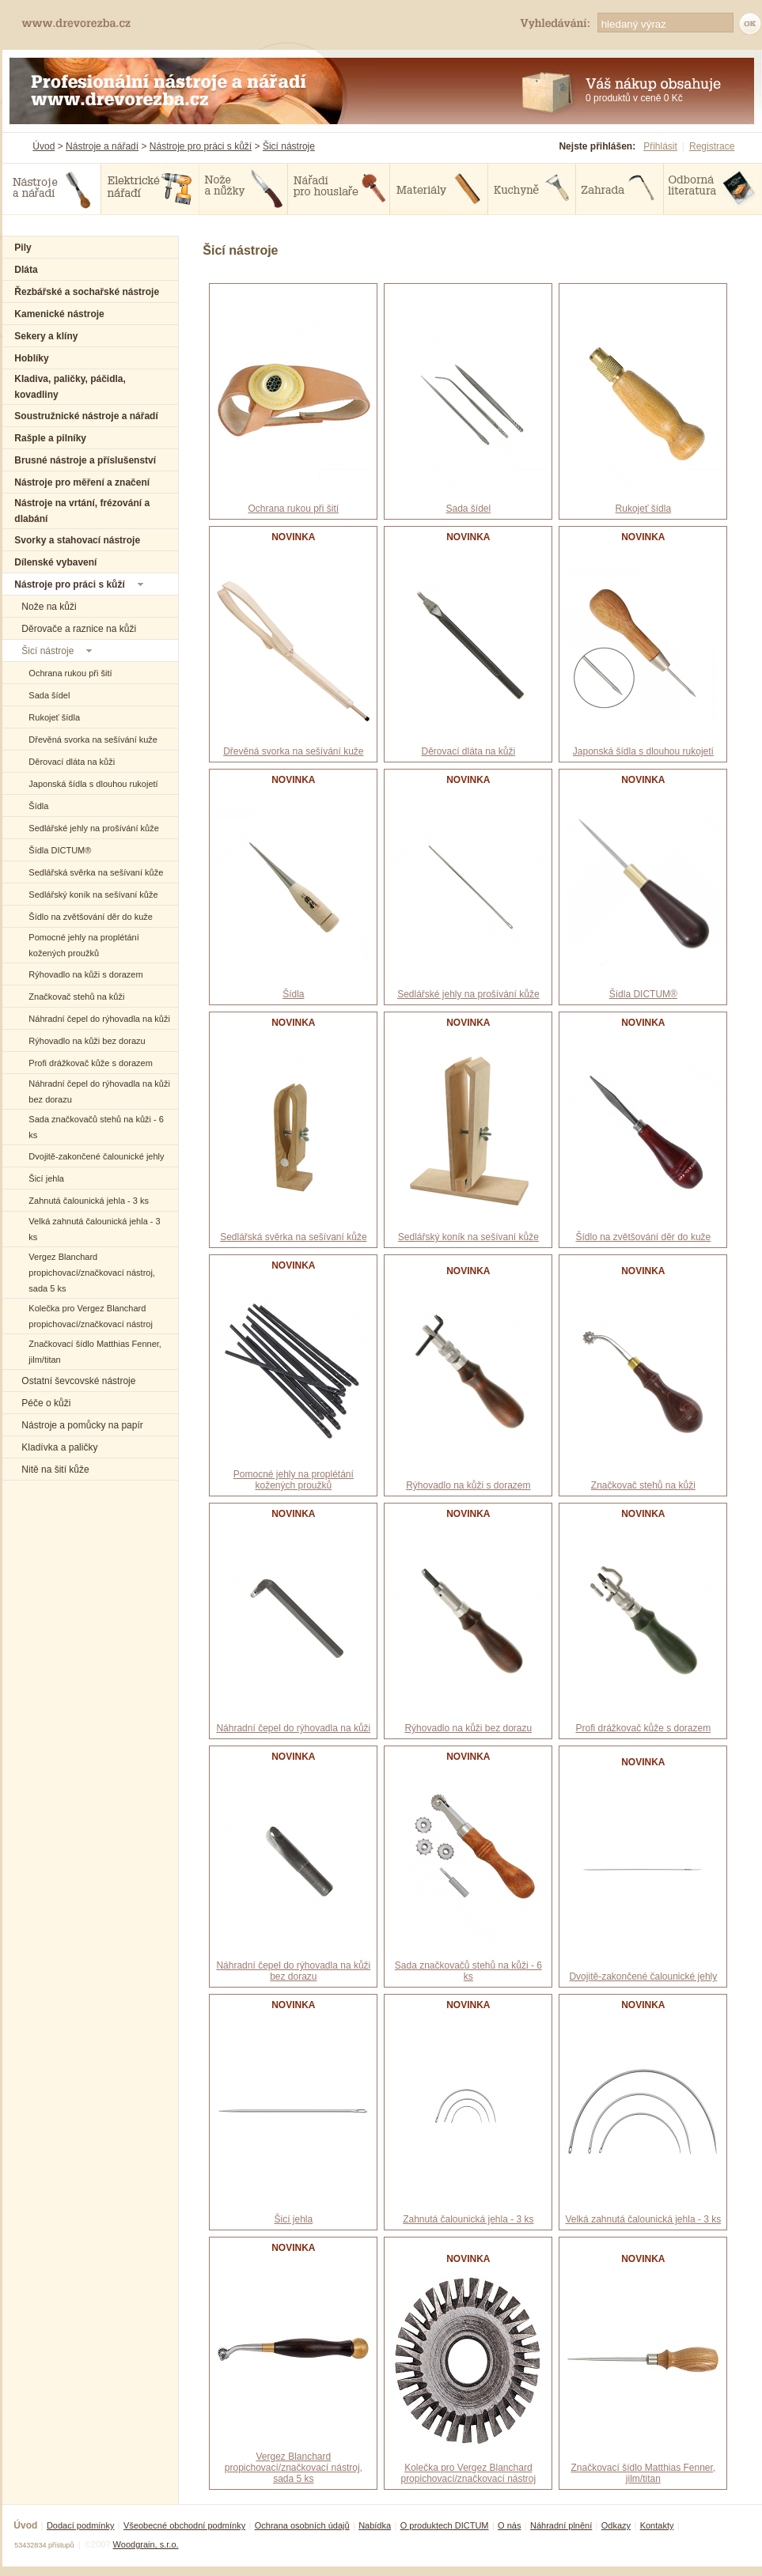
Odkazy (616, 2525)
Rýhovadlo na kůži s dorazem (85, 974)
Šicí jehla (46, 1178)
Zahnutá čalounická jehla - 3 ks (88, 1200)
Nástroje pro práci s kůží (201, 146)
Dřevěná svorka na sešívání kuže (92, 739)
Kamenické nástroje (59, 314)
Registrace (711, 146)
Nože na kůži (48, 606)
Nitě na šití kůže (55, 1469)
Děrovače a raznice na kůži (78, 628)
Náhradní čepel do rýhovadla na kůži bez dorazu (293, 1971)
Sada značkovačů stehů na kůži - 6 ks (468, 1971)
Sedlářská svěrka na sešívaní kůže (95, 872)
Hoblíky (31, 358)
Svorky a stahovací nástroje (77, 540)
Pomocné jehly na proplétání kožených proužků (293, 1480)
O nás (509, 2525)
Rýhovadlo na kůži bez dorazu (86, 1041)
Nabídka (374, 2525)
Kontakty (657, 2525)
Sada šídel (49, 695)
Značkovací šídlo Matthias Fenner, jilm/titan (643, 2473)
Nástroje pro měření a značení (82, 482)
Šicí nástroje (289, 146)
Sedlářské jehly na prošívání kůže (93, 828)
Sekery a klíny (46, 336)
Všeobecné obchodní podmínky (184, 2525)
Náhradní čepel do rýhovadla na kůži (99, 1018)
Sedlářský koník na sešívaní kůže (92, 894)
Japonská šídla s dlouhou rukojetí (92, 784)
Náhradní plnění (561, 2525)
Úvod (43, 146)
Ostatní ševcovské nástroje (78, 1380)
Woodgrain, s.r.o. (146, 2544)
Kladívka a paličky (59, 1447)
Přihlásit (660, 146)
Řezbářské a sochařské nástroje (86, 291)
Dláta (25, 269)
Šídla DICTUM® (59, 850)
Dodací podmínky (81, 2525)
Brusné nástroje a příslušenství (85, 460)
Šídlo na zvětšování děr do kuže (90, 916)
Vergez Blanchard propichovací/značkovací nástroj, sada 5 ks (91, 1272)
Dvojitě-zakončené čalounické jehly (96, 1156)
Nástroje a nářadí (102, 146)
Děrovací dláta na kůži (71, 761)
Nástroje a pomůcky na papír (81, 1425)
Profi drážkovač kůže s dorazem (90, 1063)
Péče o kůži (45, 1403)
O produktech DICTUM (444, 2525)
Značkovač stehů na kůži (76, 996)
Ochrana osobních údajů (302, 2525)
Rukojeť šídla (54, 717)
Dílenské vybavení (55, 562)
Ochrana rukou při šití (70, 673)
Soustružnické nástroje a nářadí (85, 416)
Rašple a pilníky (50, 438)
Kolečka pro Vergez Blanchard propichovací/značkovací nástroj (468, 2473)
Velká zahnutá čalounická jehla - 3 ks (643, 2219)
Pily (22, 247)
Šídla (38, 806)
